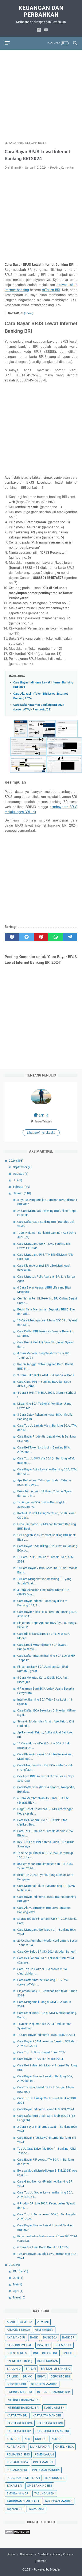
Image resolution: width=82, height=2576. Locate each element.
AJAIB (11, 2322)
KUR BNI (40, 2438)
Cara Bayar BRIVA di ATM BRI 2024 (40, 2059)
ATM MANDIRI (44, 2329)
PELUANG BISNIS (18, 2454)
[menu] (10, 43)
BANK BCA (50, 2337)
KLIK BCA (13, 2438)
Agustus (20, 1173)
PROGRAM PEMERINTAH (23, 2477)
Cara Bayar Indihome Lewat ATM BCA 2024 (45, 2109)
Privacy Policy (61, 2554)
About (12, 2554)
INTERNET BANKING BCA (54, 2392)
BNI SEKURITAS (47, 2361)
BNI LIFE (68, 2353)
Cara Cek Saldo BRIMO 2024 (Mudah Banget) (47, 1951)
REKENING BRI (55, 2477)
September (22, 1167)
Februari (21, 1186)
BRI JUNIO (14, 2368)
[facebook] (39, 30)
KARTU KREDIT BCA (20, 2423)
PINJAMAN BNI (43, 2462)
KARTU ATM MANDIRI (47, 2415)
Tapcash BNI (15, 2509)
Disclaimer (27, 2554)
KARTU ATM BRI (17, 2415)
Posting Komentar (62, 167)
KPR (27, 2438)
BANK (34, 2337)
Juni (18, 2277)
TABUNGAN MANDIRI (58, 2501)
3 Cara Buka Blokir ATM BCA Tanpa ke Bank (45, 1375)
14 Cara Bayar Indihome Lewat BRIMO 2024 (46, 2034)
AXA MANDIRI (16, 2337)
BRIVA (41, 2376)
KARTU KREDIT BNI (50, 2423)
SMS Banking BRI (18, 2493)
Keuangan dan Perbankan (41, 11)
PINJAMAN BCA (17, 2462)
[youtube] (46, 30)
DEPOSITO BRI (16, 2384)
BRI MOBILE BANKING (55, 2368)
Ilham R (41, 1115)
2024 (16, 1160)
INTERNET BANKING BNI (23, 2399)
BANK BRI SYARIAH (19, 2345)
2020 (14, 2264)
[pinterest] (41, 937)
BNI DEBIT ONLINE (45, 2353)
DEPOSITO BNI (60, 2376)
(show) (28, 313)
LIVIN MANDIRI (40, 2446)
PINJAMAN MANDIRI (46, 2470)
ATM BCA (26, 2322)
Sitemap (41, 2561)
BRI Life (31, 2368)
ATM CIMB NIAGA (18, 2329)
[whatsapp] (55, 937)
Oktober (20, 2271)
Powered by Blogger (47, 2569)
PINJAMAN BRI (17, 2470)
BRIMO (27, 2376)
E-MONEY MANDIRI (19, 2392)
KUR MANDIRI (16, 2446)
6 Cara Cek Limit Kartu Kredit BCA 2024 (43, 2247)
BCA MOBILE (63, 2345)
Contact (43, 2554)
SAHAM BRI (14, 2485)
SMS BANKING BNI (39, 2485)
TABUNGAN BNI (44, 2493)
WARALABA (36, 2509)
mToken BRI (51, 290)
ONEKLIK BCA (64, 2446)
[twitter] (26, 937)
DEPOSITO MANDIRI (44, 2384)
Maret (19, 2297)
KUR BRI (56, 2438)
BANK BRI (68, 2337)
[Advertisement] (41, 95)
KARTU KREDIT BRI (19, 2431)
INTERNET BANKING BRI (23, 2407)
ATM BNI (43, 2322)
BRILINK (12, 2376)
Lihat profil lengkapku (41, 1132)
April (18, 2291)
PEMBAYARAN (44, 2454)
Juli (17, 1180)
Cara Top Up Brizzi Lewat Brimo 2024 (41, 2052)
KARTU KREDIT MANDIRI (53, 2431)
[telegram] (70, 937)
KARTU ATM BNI (54, 2407)
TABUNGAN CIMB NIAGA (23, 2501)
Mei (17, 2284)
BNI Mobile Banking (19, 2361)
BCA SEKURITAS (17, 2353)
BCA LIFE (43, 2345)
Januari (22, 1193)
